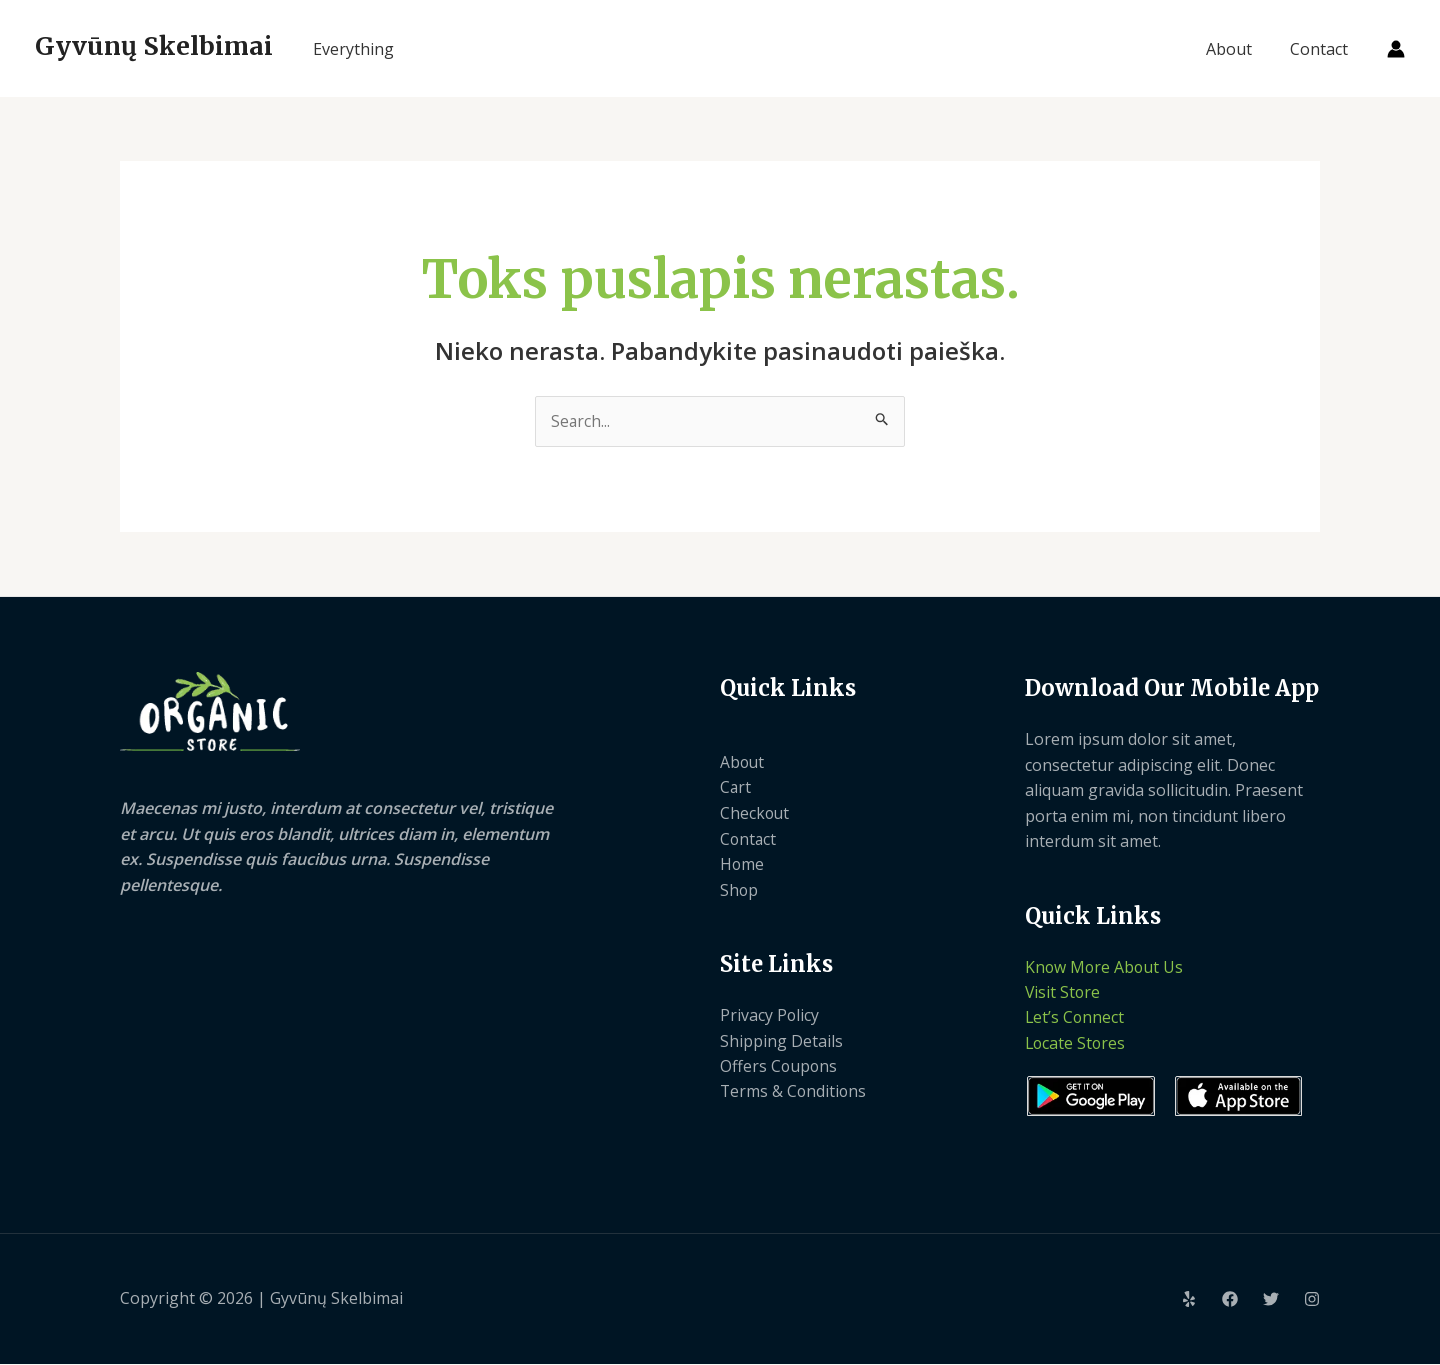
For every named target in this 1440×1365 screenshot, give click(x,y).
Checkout (755, 814)
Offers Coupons (779, 1067)
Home (742, 865)
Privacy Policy (770, 1016)
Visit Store (1063, 993)
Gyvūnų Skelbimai (154, 46)
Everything (353, 49)
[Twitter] (1271, 1301)
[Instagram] (1312, 1301)
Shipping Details (781, 1041)
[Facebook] (1230, 1301)
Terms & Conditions (794, 1093)
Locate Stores (1076, 1044)
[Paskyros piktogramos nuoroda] (1396, 49)
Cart (736, 788)
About (1238, 49)
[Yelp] (1189, 1301)
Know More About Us (1105, 967)
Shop (739, 890)
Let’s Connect (1075, 1019)
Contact (1322, 49)
